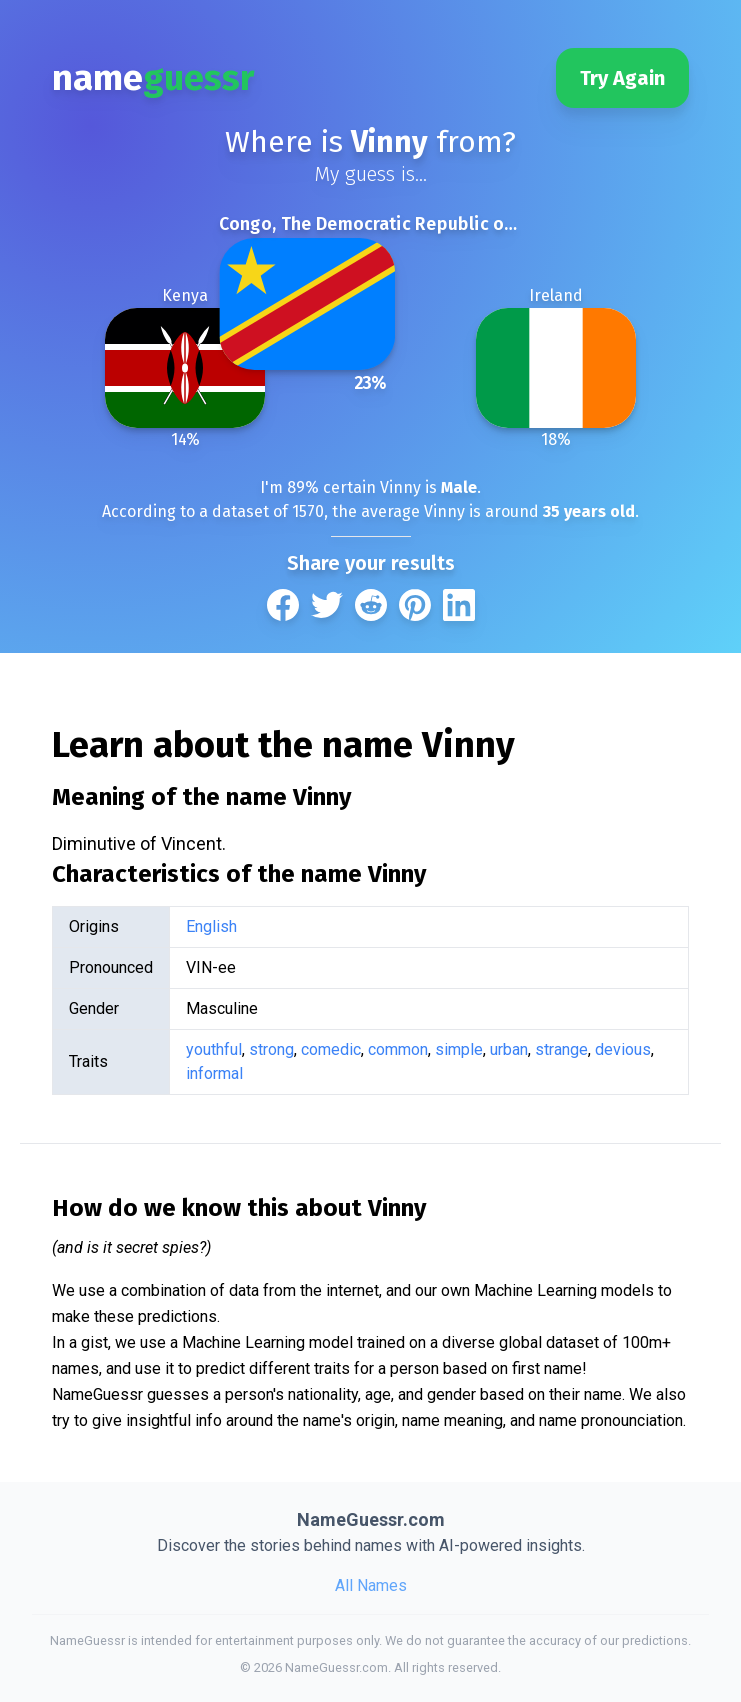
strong (271, 1049)
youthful (214, 1049)
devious (623, 1049)
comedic (331, 1049)
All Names (371, 1585)
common (398, 1049)
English (211, 926)
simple (459, 1049)
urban (509, 1049)
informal (214, 1073)
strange (561, 1049)
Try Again (622, 78)
